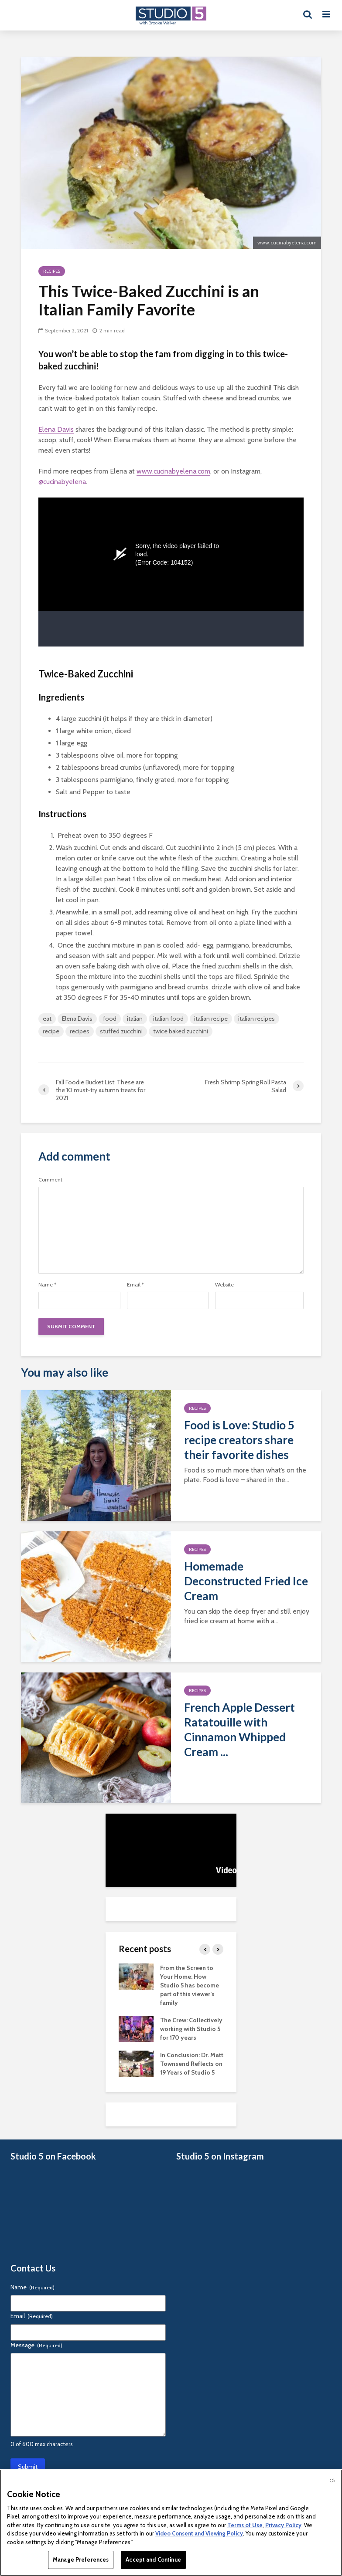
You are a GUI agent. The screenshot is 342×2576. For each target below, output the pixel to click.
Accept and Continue (153, 2559)
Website (224, 1284)
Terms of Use (245, 2525)
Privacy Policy (283, 2525)
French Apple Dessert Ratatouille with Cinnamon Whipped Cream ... (239, 1729)
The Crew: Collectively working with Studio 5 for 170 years (191, 2028)
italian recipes (256, 1018)
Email (135, 1284)
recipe (51, 1031)
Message (36, 2345)
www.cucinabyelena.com (173, 471)
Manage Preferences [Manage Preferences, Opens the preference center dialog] (81, 2559)
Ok (332, 2481)
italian (135, 1018)
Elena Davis (56, 429)
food (109, 1018)
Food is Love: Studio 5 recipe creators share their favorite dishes (239, 1440)
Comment (50, 1179)
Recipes (51, 271)
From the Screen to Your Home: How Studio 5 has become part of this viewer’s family (189, 1985)
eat (47, 1018)
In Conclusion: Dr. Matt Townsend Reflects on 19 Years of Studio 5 (191, 2063)
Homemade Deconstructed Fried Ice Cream (246, 1581)
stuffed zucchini (121, 1031)
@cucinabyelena (62, 481)
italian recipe (211, 1018)
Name (47, 1284)
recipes (79, 1031)
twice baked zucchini (180, 1031)
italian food (168, 1018)
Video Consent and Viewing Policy (199, 2533)
